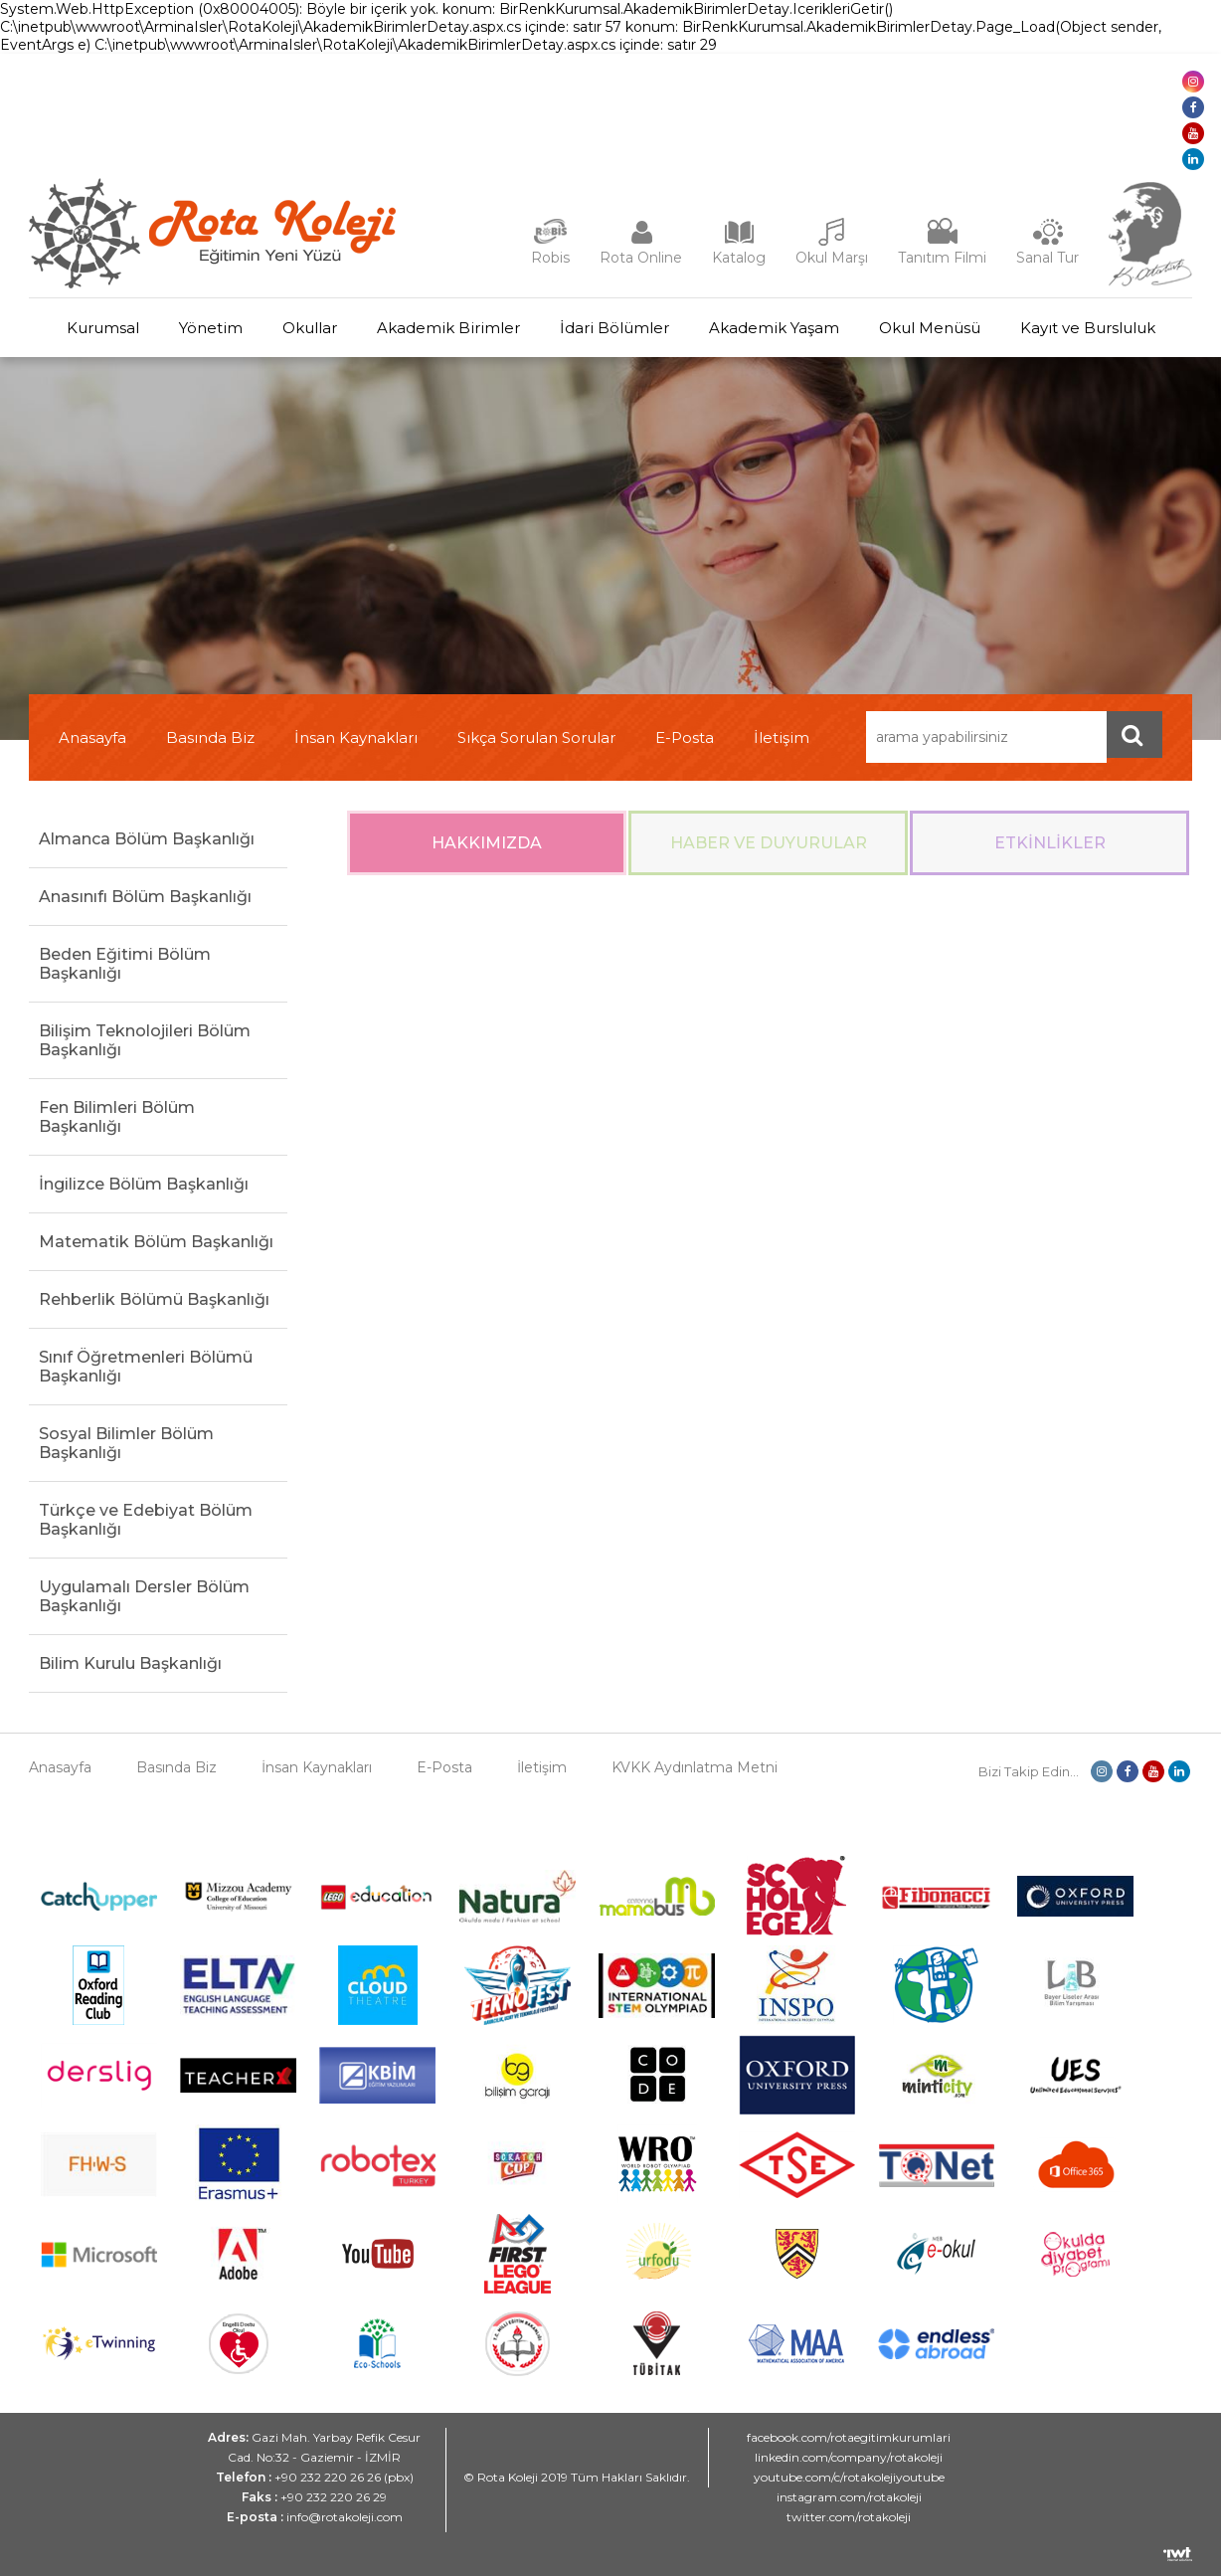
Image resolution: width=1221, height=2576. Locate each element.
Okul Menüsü (929, 327)
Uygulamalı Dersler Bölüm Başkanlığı (144, 1596)
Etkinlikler (1050, 842)
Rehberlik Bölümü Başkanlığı (154, 1299)
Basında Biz (210, 737)
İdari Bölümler (614, 327)
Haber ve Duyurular (768, 842)
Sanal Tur (1047, 258)
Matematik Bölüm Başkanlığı (156, 1241)
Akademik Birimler (448, 327)
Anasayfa (92, 737)
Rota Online (641, 258)
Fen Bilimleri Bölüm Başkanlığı (117, 1117)
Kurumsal (103, 327)
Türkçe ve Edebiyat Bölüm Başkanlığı (146, 1520)
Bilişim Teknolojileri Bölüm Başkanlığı (145, 1040)
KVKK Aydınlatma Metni (694, 1767)
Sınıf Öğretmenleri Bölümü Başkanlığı (146, 1366)
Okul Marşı (831, 258)
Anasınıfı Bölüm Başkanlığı (145, 896)
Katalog (739, 258)
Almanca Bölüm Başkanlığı (147, 838)
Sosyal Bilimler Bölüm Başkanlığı (126, 1443)
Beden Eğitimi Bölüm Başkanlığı (125, 964)
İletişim (781, 737)
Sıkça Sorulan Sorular (536, 737)
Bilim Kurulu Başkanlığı (130, 1663)
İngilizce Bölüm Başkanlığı (144, 1184)
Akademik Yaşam (774, 327)
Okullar (309, 327)
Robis (550, 258)
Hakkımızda (487, 842)
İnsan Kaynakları (356, 737)
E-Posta (684, 737)
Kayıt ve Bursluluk (1087, 327)
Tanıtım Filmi (942, 258)
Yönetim (211, 327)
